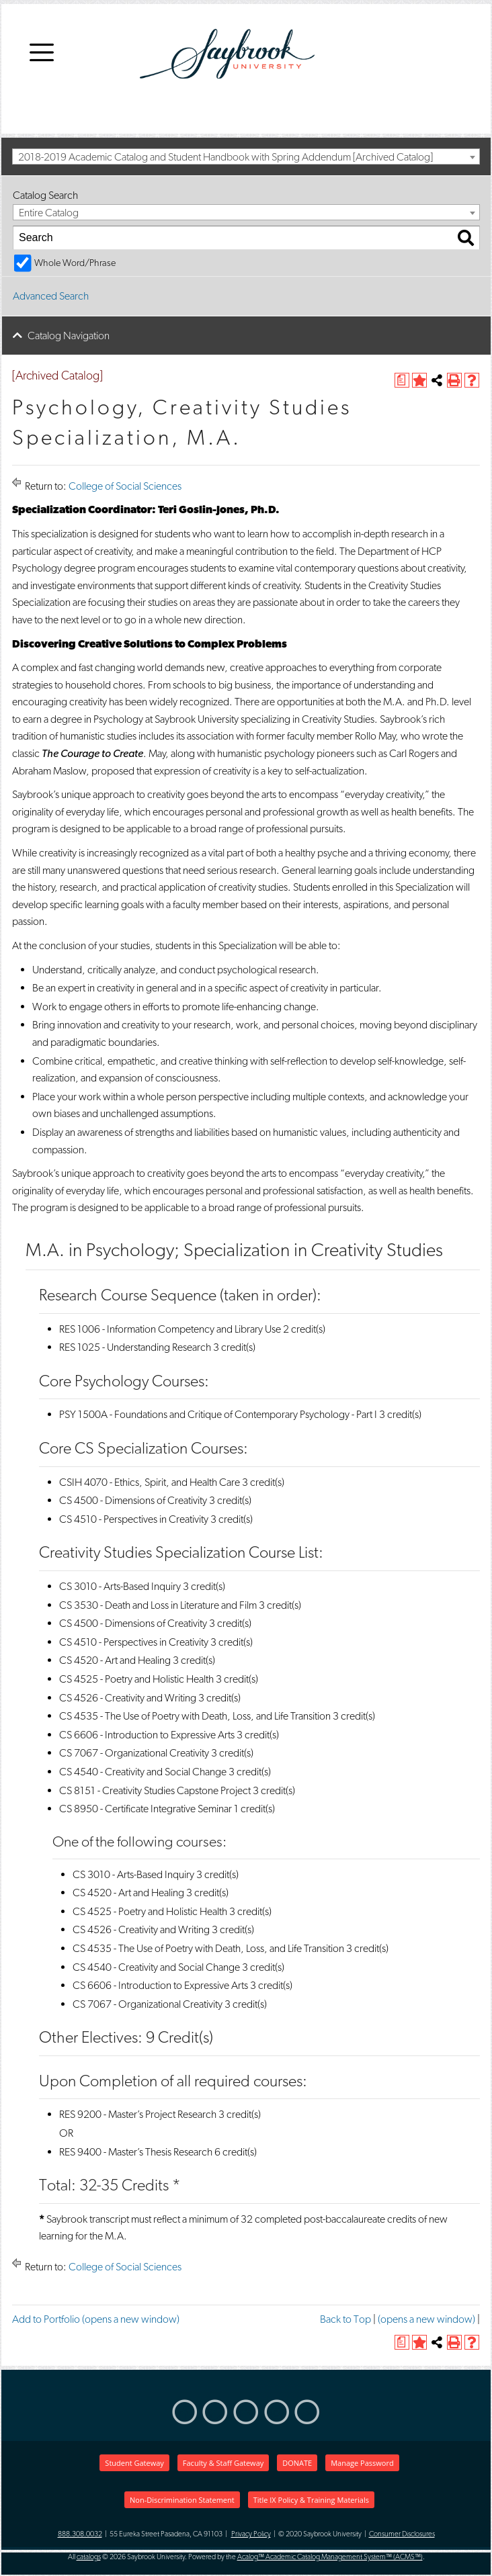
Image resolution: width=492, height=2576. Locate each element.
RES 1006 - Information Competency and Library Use (170, 1329)
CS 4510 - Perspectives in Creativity (133, 1519)
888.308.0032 (80, 2534)
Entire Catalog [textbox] (49, 212)
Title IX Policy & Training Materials (311, 2500)
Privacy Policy (251, 2534)
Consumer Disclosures (402, 2534)
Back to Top (345, 2319)
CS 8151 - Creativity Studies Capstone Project (155, 1790)
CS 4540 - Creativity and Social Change (143, 1771)
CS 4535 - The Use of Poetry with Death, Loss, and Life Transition (195, 1715)
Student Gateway (134, 2463)
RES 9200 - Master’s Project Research (137, 2114)
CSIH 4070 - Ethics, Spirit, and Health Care (149, 1482)
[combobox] (246, 156)
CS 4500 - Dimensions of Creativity (133, 1500)
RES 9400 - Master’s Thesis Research (135, 2151)
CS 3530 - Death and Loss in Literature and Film (158, 1605)
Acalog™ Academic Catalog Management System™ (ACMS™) (330, 2556)
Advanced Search (51, 296)
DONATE (297, 2463)
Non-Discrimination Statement (182, 2500)
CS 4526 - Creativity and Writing (127, 1697)
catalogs (89, 2556)
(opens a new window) (426, 2319)
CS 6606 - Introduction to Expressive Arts (147, 1734)
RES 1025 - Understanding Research (135, 1347)
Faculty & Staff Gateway (223, 2463)
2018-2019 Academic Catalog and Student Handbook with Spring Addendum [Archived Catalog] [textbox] (225, 156)
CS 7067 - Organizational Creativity (134, 1752)
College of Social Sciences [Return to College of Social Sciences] (125, 486)
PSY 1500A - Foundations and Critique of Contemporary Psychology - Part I (218, 1414)
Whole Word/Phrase (75, 262)
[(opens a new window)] (402, 380)
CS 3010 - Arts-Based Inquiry (120, 1586)
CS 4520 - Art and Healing (115, 1660)
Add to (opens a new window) (95, 2319)
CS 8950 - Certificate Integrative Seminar (145, 1808)
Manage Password (362, 2463)
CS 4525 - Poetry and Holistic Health (136, 1679)
